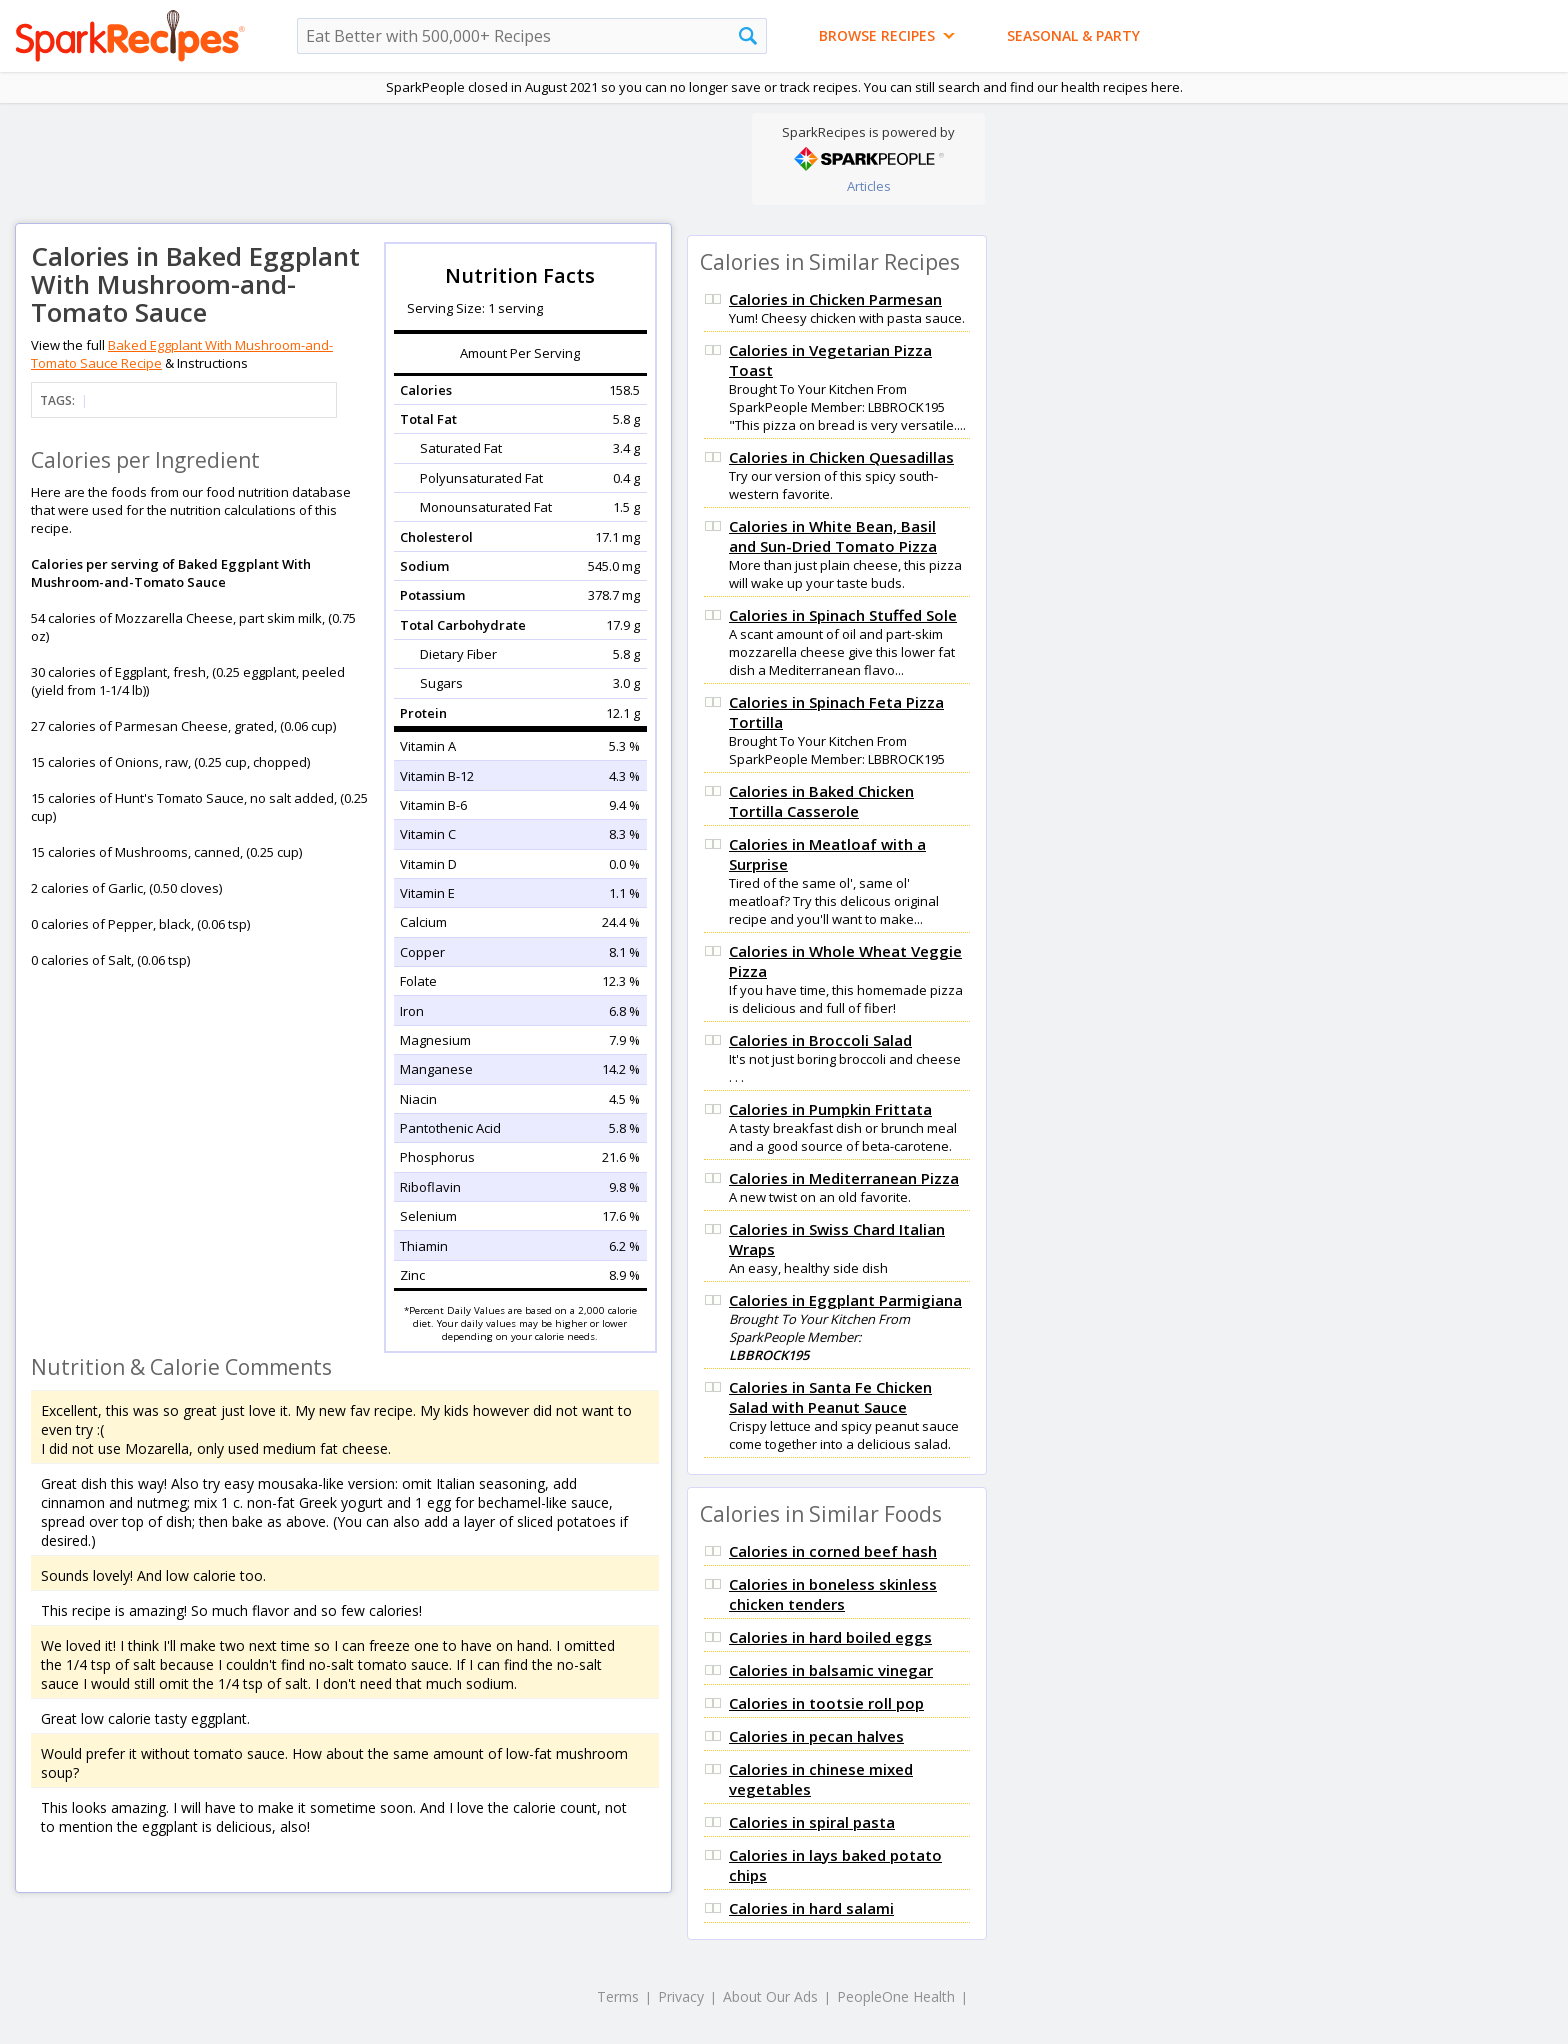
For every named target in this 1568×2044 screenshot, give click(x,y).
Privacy (681, 1996)
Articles (869, 186)
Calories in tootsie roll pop (826, 1703)
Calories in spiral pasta (812, 1822)
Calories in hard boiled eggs (830, 1637)
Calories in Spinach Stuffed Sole (843, 615)
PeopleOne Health (896, 1996)
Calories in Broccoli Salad (820, 1040)
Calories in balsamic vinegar (831, 1670)
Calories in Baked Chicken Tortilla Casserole (821, 801)
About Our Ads (770, 1996)
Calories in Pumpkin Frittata (830, 1109)
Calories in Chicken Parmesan (835, 299)
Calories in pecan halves (816, 1736)
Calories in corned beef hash (833, 1551)
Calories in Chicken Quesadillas (841, 457)
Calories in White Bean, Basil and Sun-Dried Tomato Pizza (833, 536)
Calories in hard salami (811, 1908)
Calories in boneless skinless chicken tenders (833, 1594)
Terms (618, 1996)
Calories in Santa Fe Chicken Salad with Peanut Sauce (830, 1397)
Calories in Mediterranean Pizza (844, 1178)
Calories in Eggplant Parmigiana (845, 1300)
